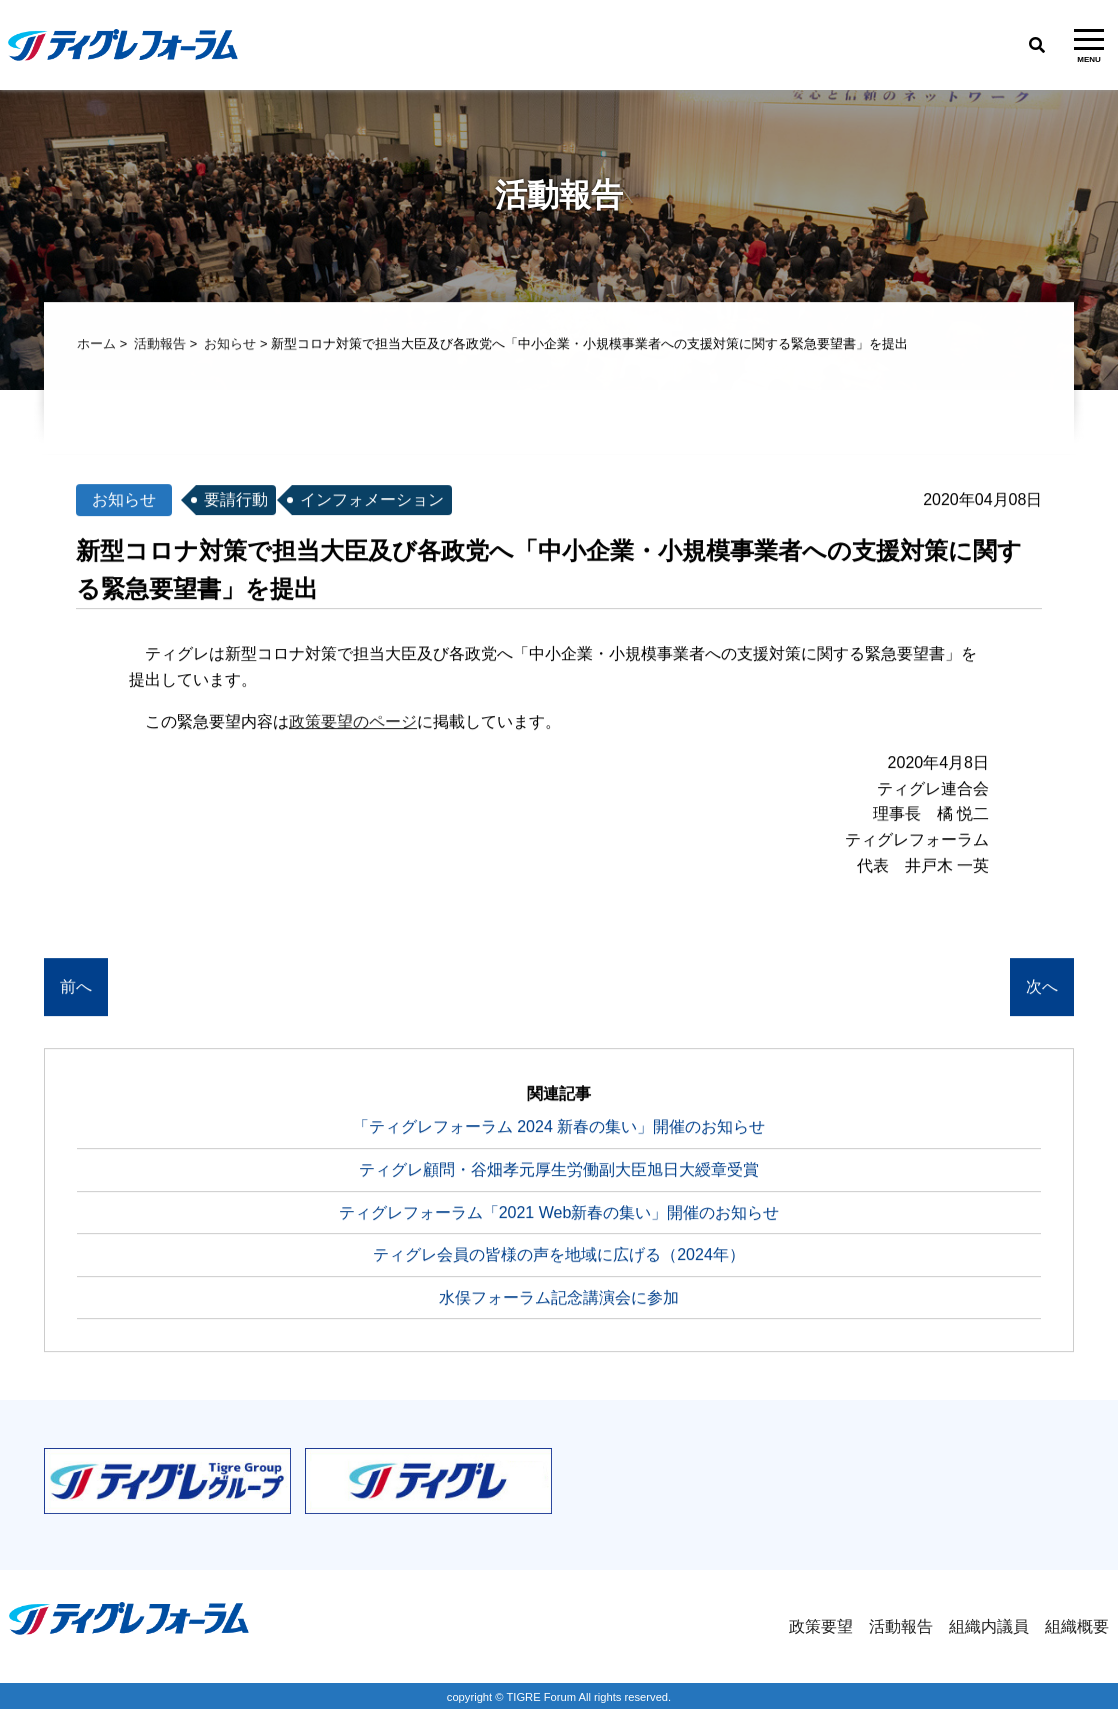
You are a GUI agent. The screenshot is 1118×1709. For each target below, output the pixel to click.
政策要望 (821, 1626)
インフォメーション (372, 501)
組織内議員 (989, 1626)
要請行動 (236, 501)
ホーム (96, 345)
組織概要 (1077, 1626)
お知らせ (230, 345)
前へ (76, 988)
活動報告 (160, 345)
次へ (1042, 988)
